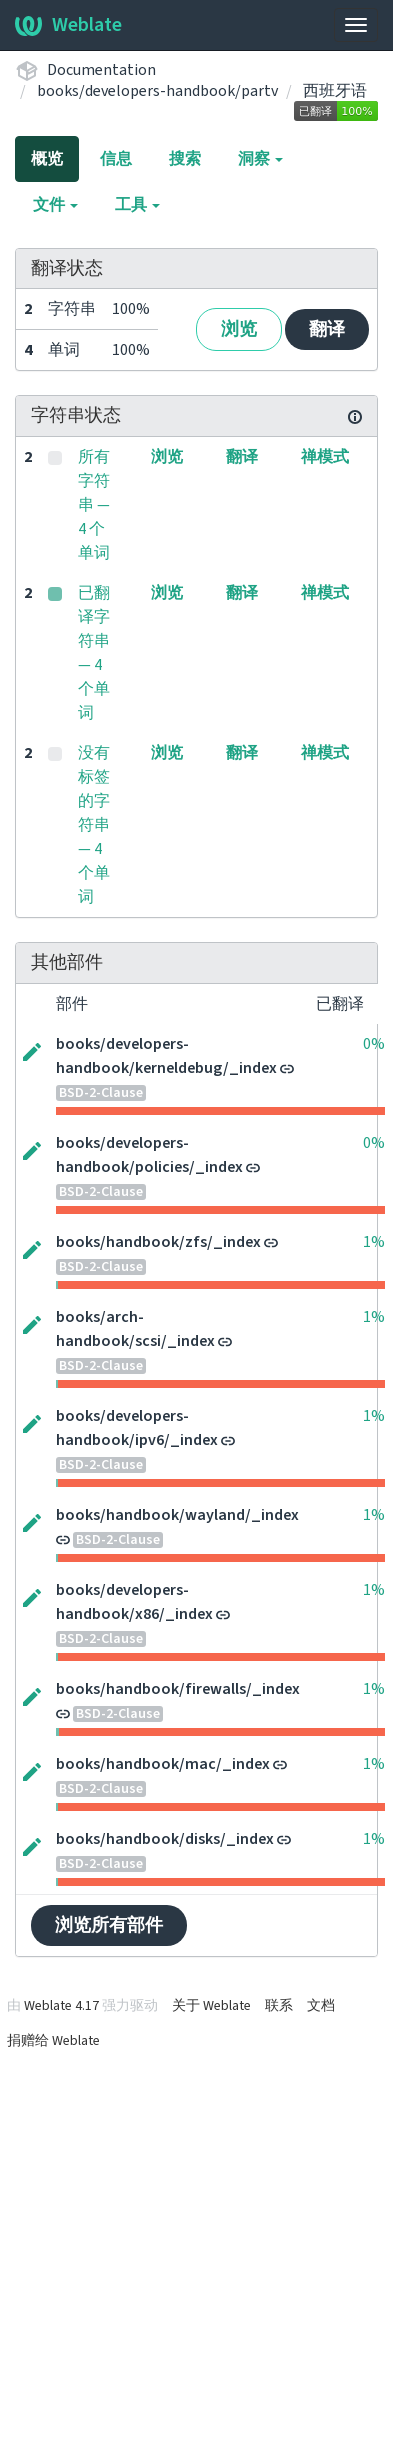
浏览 (239, 329)
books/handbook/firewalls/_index (178, 1689)
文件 (55, 205)
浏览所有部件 (109, 1925)
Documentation (101, 70)
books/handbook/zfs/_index (158, 1242)
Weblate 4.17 (61, 2006)
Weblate (68, 25)
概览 (47, 159)
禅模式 (325, 457)
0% (374, 1044)
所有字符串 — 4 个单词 (94, 505)
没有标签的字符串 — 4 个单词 (94, 825)
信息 (116, 159)
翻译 (327, 329)
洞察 (260, 159)
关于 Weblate (211, 2006)
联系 (279, 2006)
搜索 (185, 159)
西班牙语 (335, 91)
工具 (137, 205)
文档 (321, 2006)
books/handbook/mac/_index (163, 1764)
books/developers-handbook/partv (157, 91)
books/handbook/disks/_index (165, 1839)
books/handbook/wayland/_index (177, 1515)
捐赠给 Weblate (53, 2041)
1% (374, 1242)
